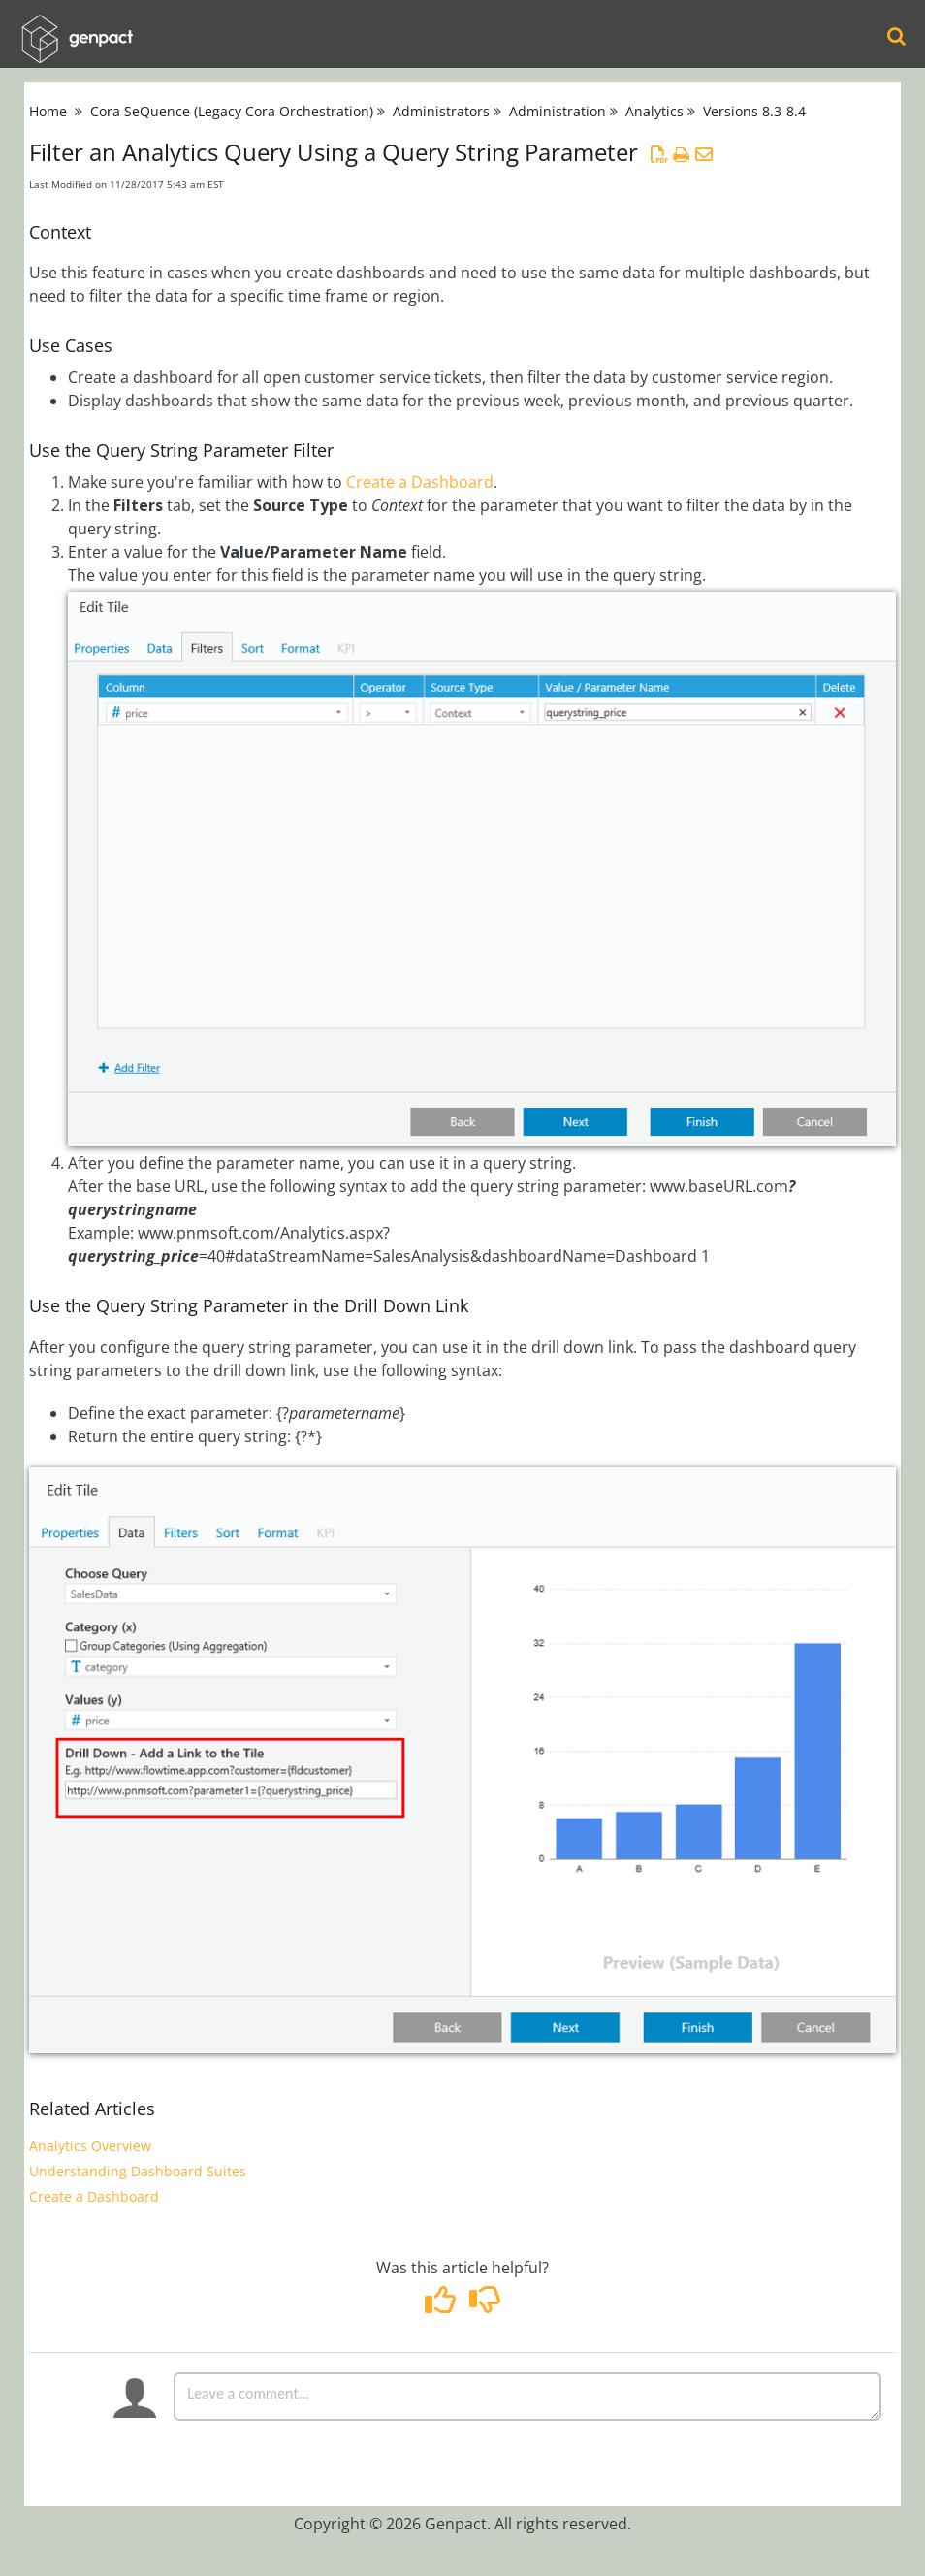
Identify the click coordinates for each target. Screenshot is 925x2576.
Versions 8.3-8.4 (754, 111)
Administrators (441, 111)
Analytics (654, 111)
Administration (557, 111)
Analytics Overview (90, 2146)
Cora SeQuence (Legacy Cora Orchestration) (231, 111)
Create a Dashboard (420, 482)
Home (48, 111)
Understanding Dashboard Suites (137, 2171)
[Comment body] (527, 2396)
